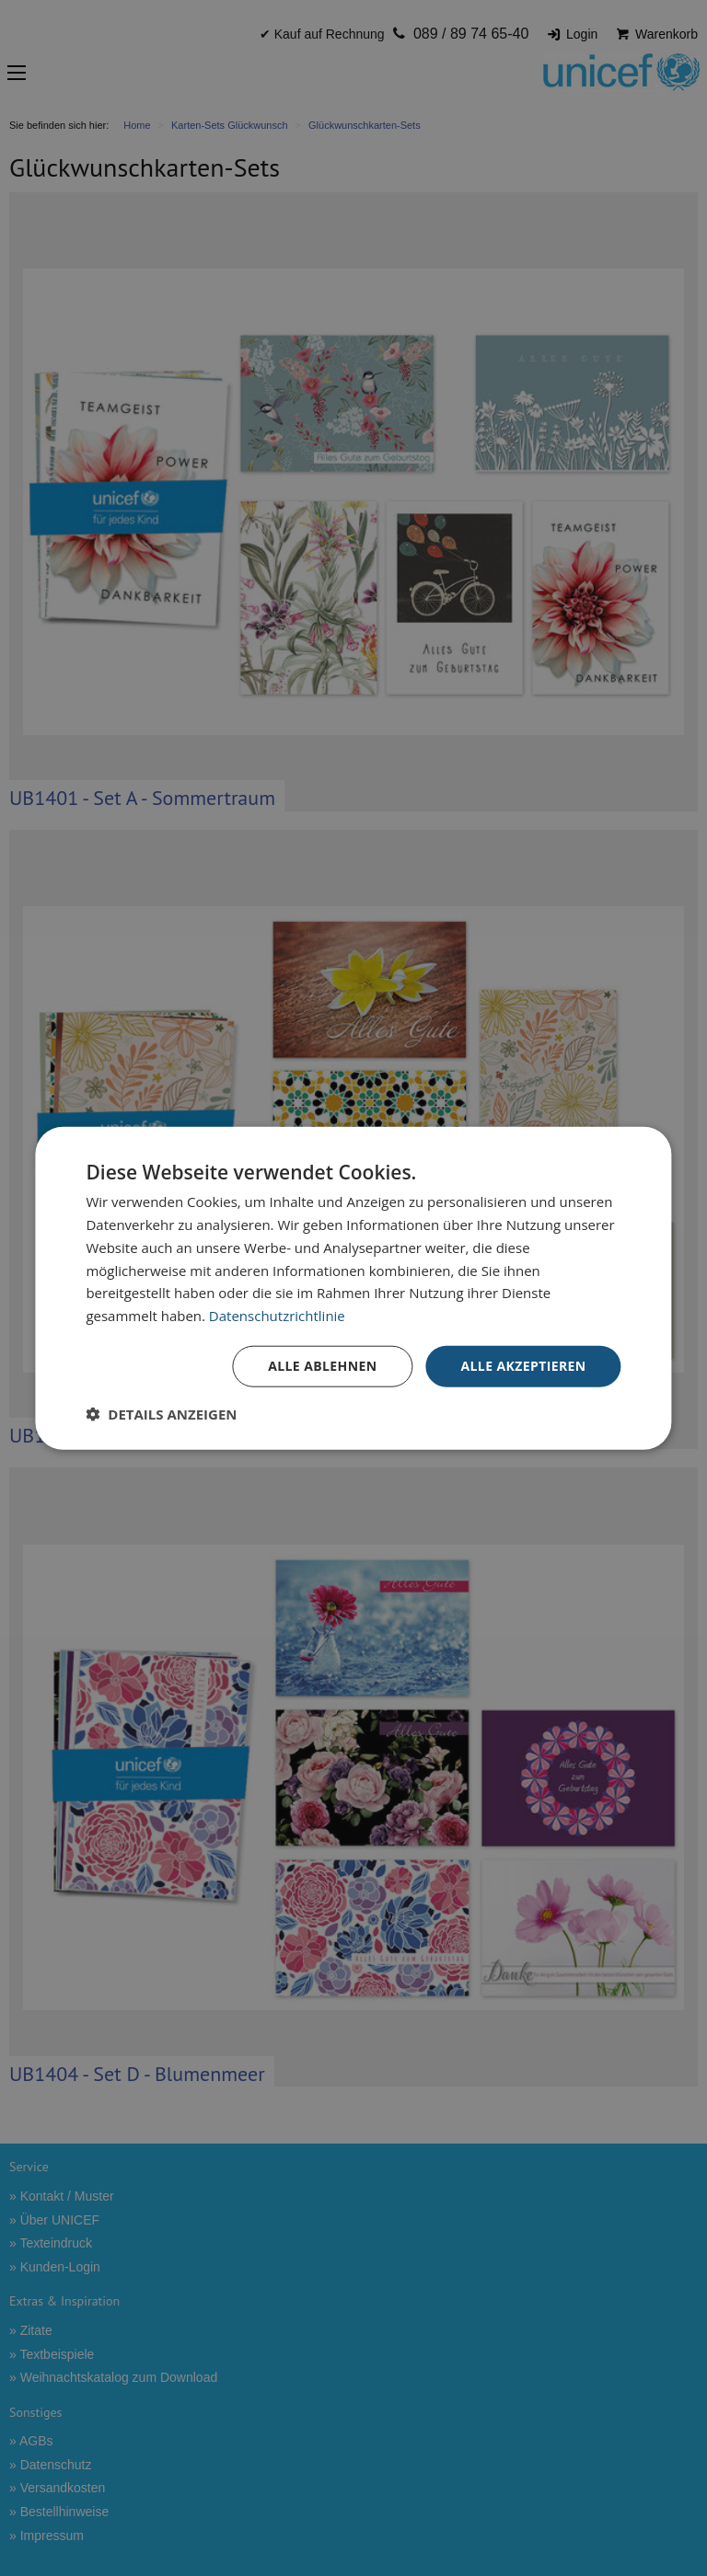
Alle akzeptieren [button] (522, 1365)
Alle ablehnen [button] (322, 1365)
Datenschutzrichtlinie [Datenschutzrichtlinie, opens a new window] (277, 1315)
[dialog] (353, 1288)
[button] (161, 1413)
